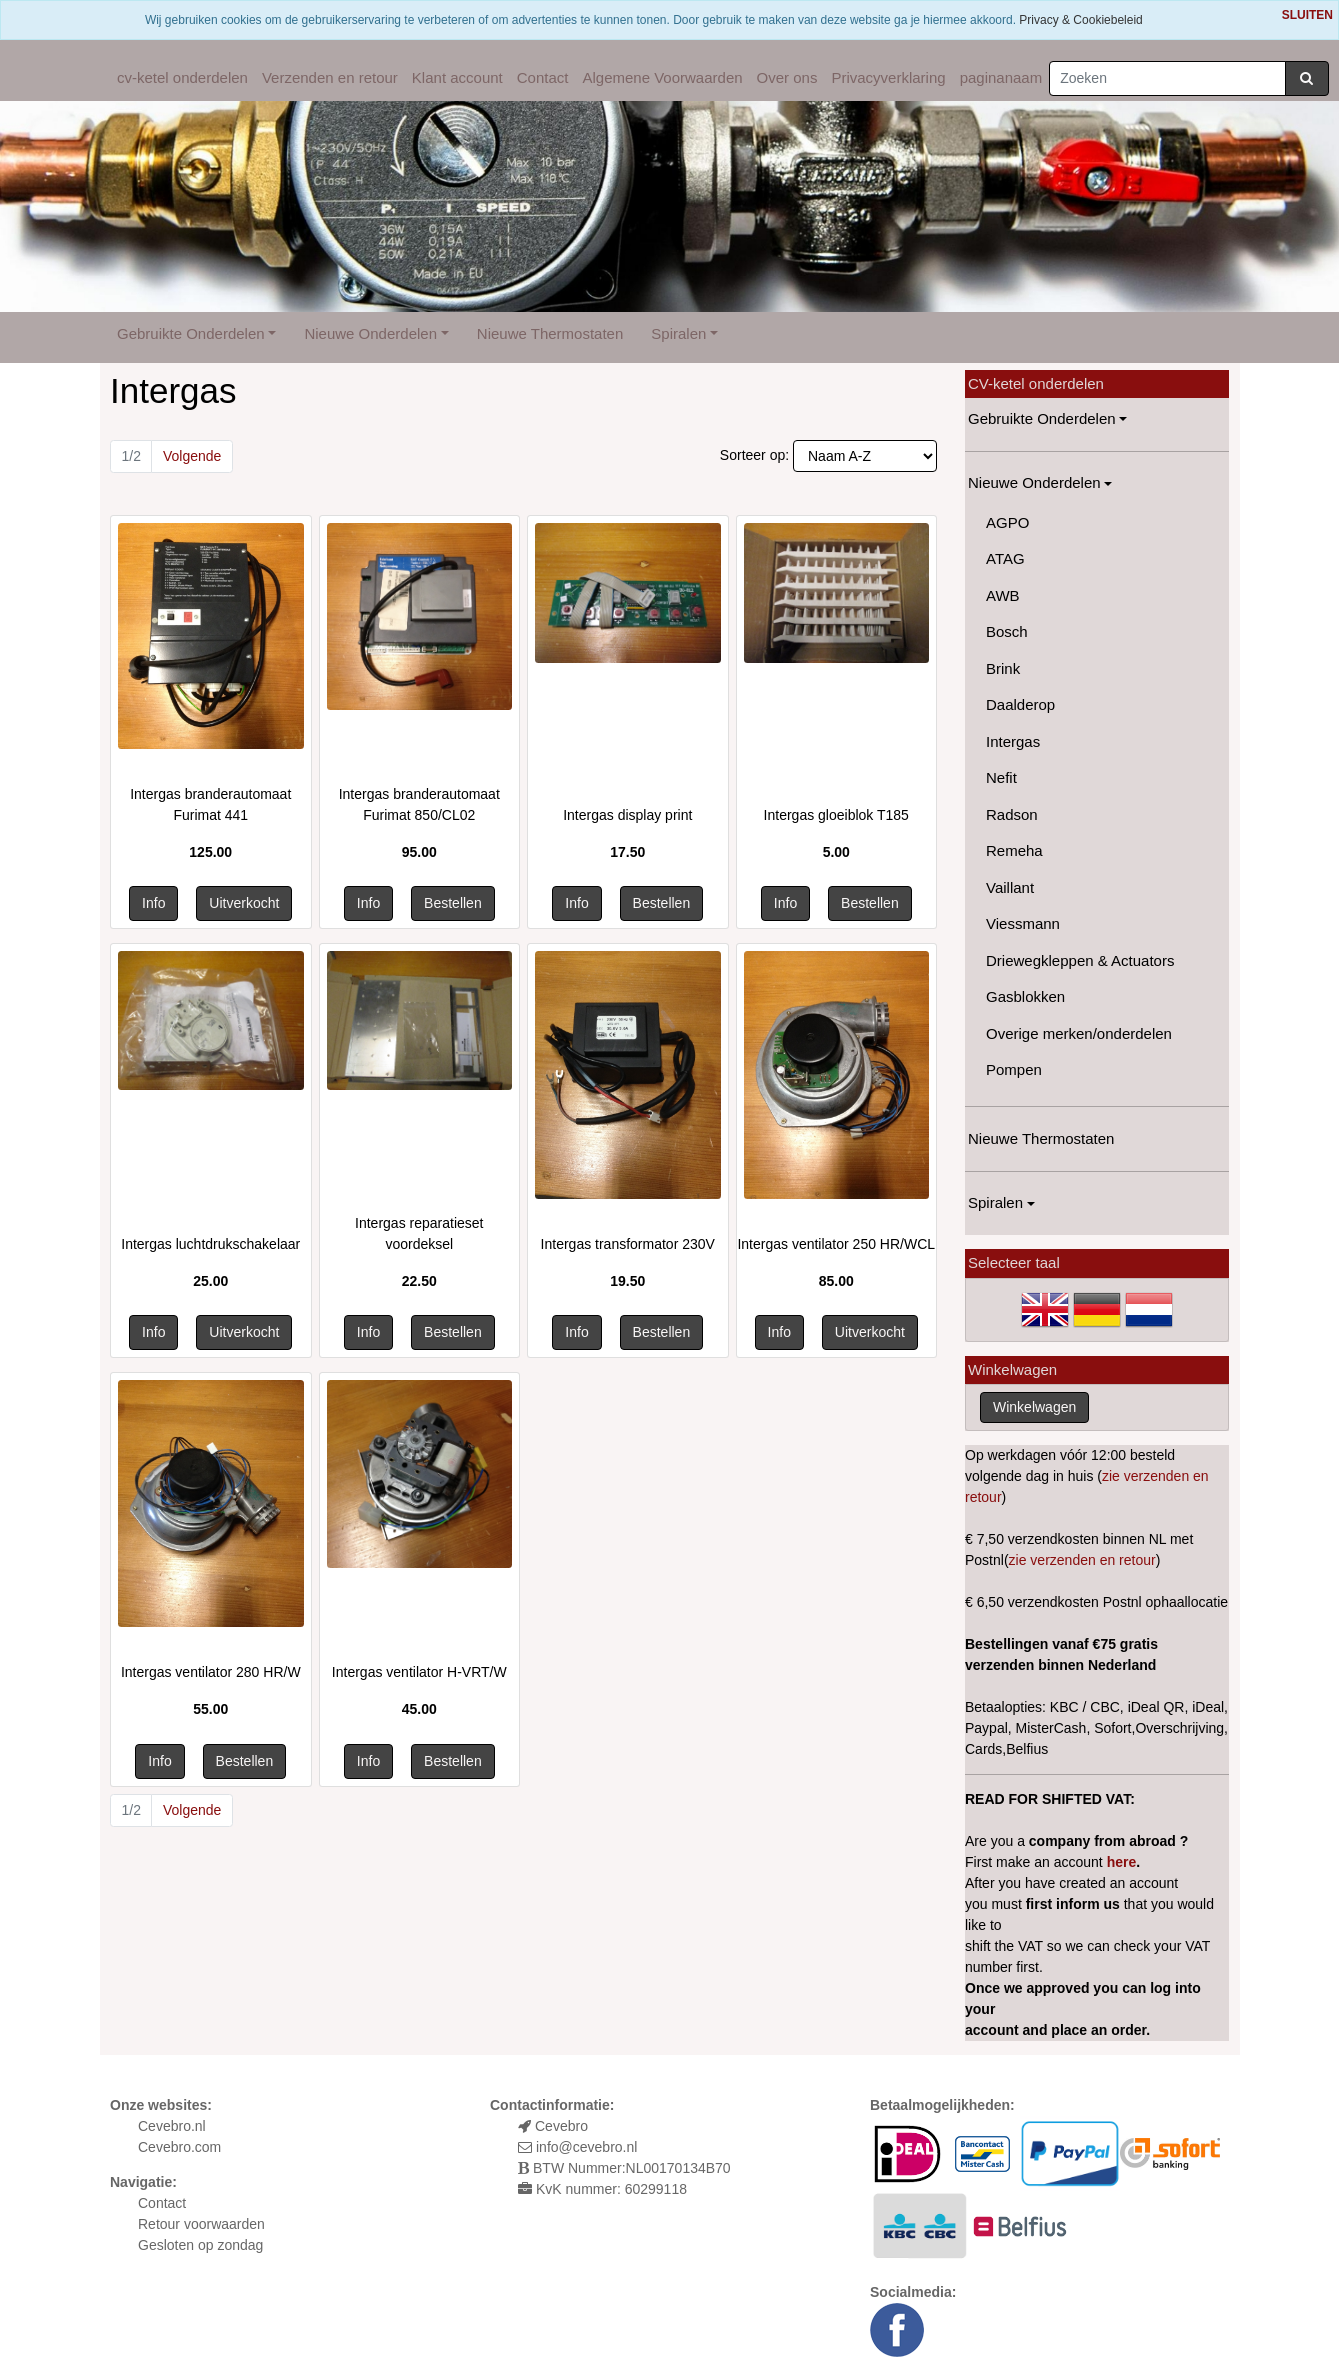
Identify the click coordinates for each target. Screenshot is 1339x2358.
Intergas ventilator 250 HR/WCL (836, 1244)
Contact (543, 77)
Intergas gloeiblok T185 (836, 815)
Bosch (1007, 631)
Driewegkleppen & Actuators (1080, 960)
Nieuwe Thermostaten (550, 333)
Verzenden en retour (330, 77)
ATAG (1005, 558)
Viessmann (1023, 923)
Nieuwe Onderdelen (370, 333)
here (1122, 1862)
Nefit (1001, 777)
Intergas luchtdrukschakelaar (210, 1244)
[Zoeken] (1167, 78)
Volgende (192, 456)
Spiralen (678, 333)
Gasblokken (1025, 996)
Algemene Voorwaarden (662, 77)
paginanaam (1001, 77)
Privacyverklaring (888, 77)
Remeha (1014, 850)
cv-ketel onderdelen (182, 77)
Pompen (1014, 1069)
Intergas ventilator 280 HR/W (211, 1672)
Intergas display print (627, 815)
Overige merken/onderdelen (1079, 1033)
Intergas (1013, 741)
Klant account (457, 77)
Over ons (787, 77)
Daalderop (1020, 704)
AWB (1003, 595)
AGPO (1007, 522)
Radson (1012, 814)
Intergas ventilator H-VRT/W (419, 1672)
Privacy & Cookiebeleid (1080, 20)
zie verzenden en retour (1082, 1560)
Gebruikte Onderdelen (191, 333)
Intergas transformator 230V (628, 1244)
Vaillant (1010, 887)
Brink (1003, 668)
